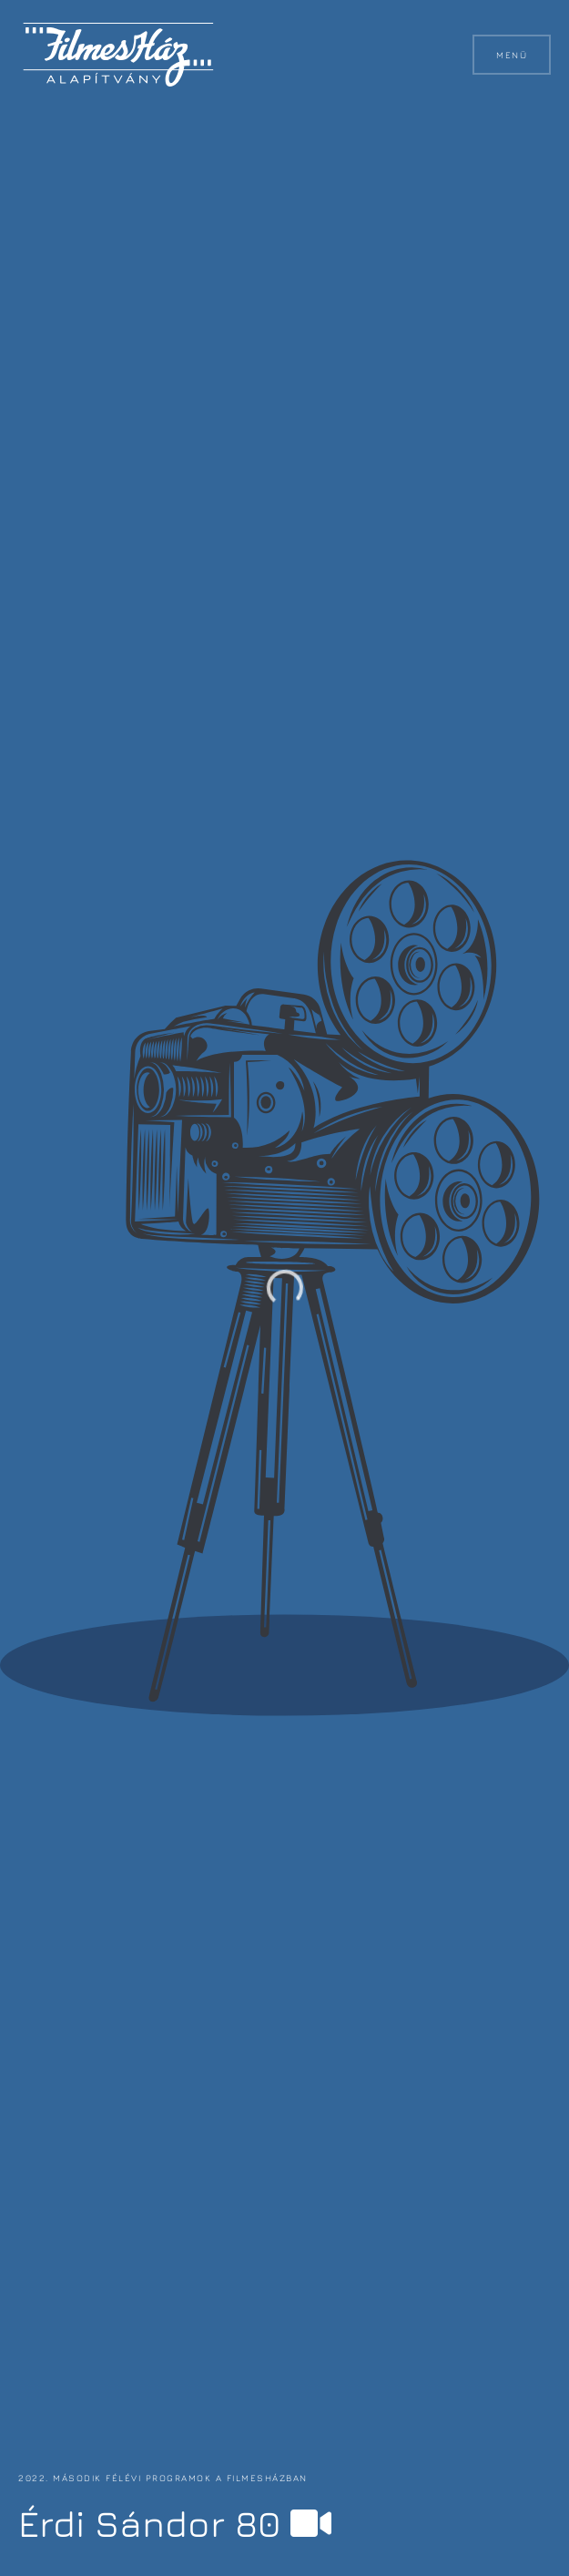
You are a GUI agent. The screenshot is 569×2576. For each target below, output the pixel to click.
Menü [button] (511, 54)
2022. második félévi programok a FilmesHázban (163, 2477)
